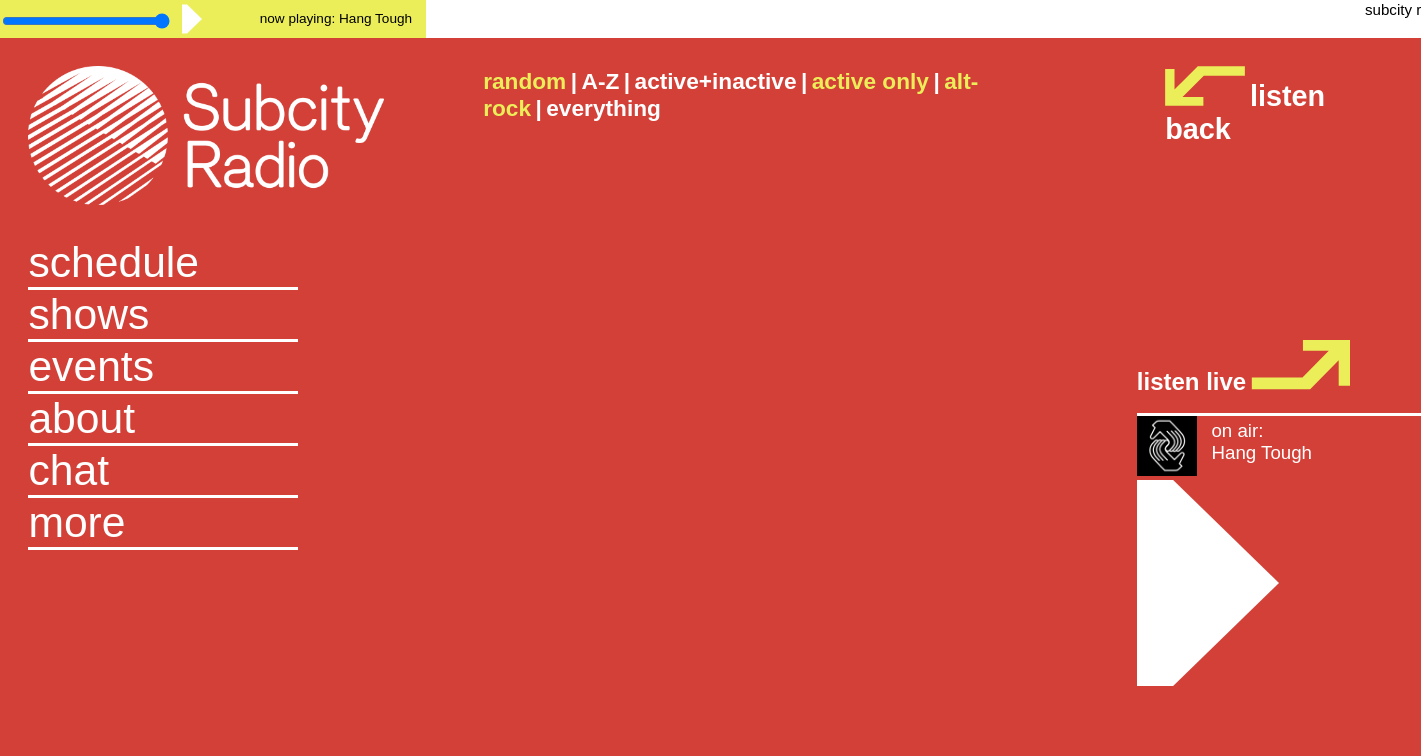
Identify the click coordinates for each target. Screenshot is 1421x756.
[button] (212, 524)
